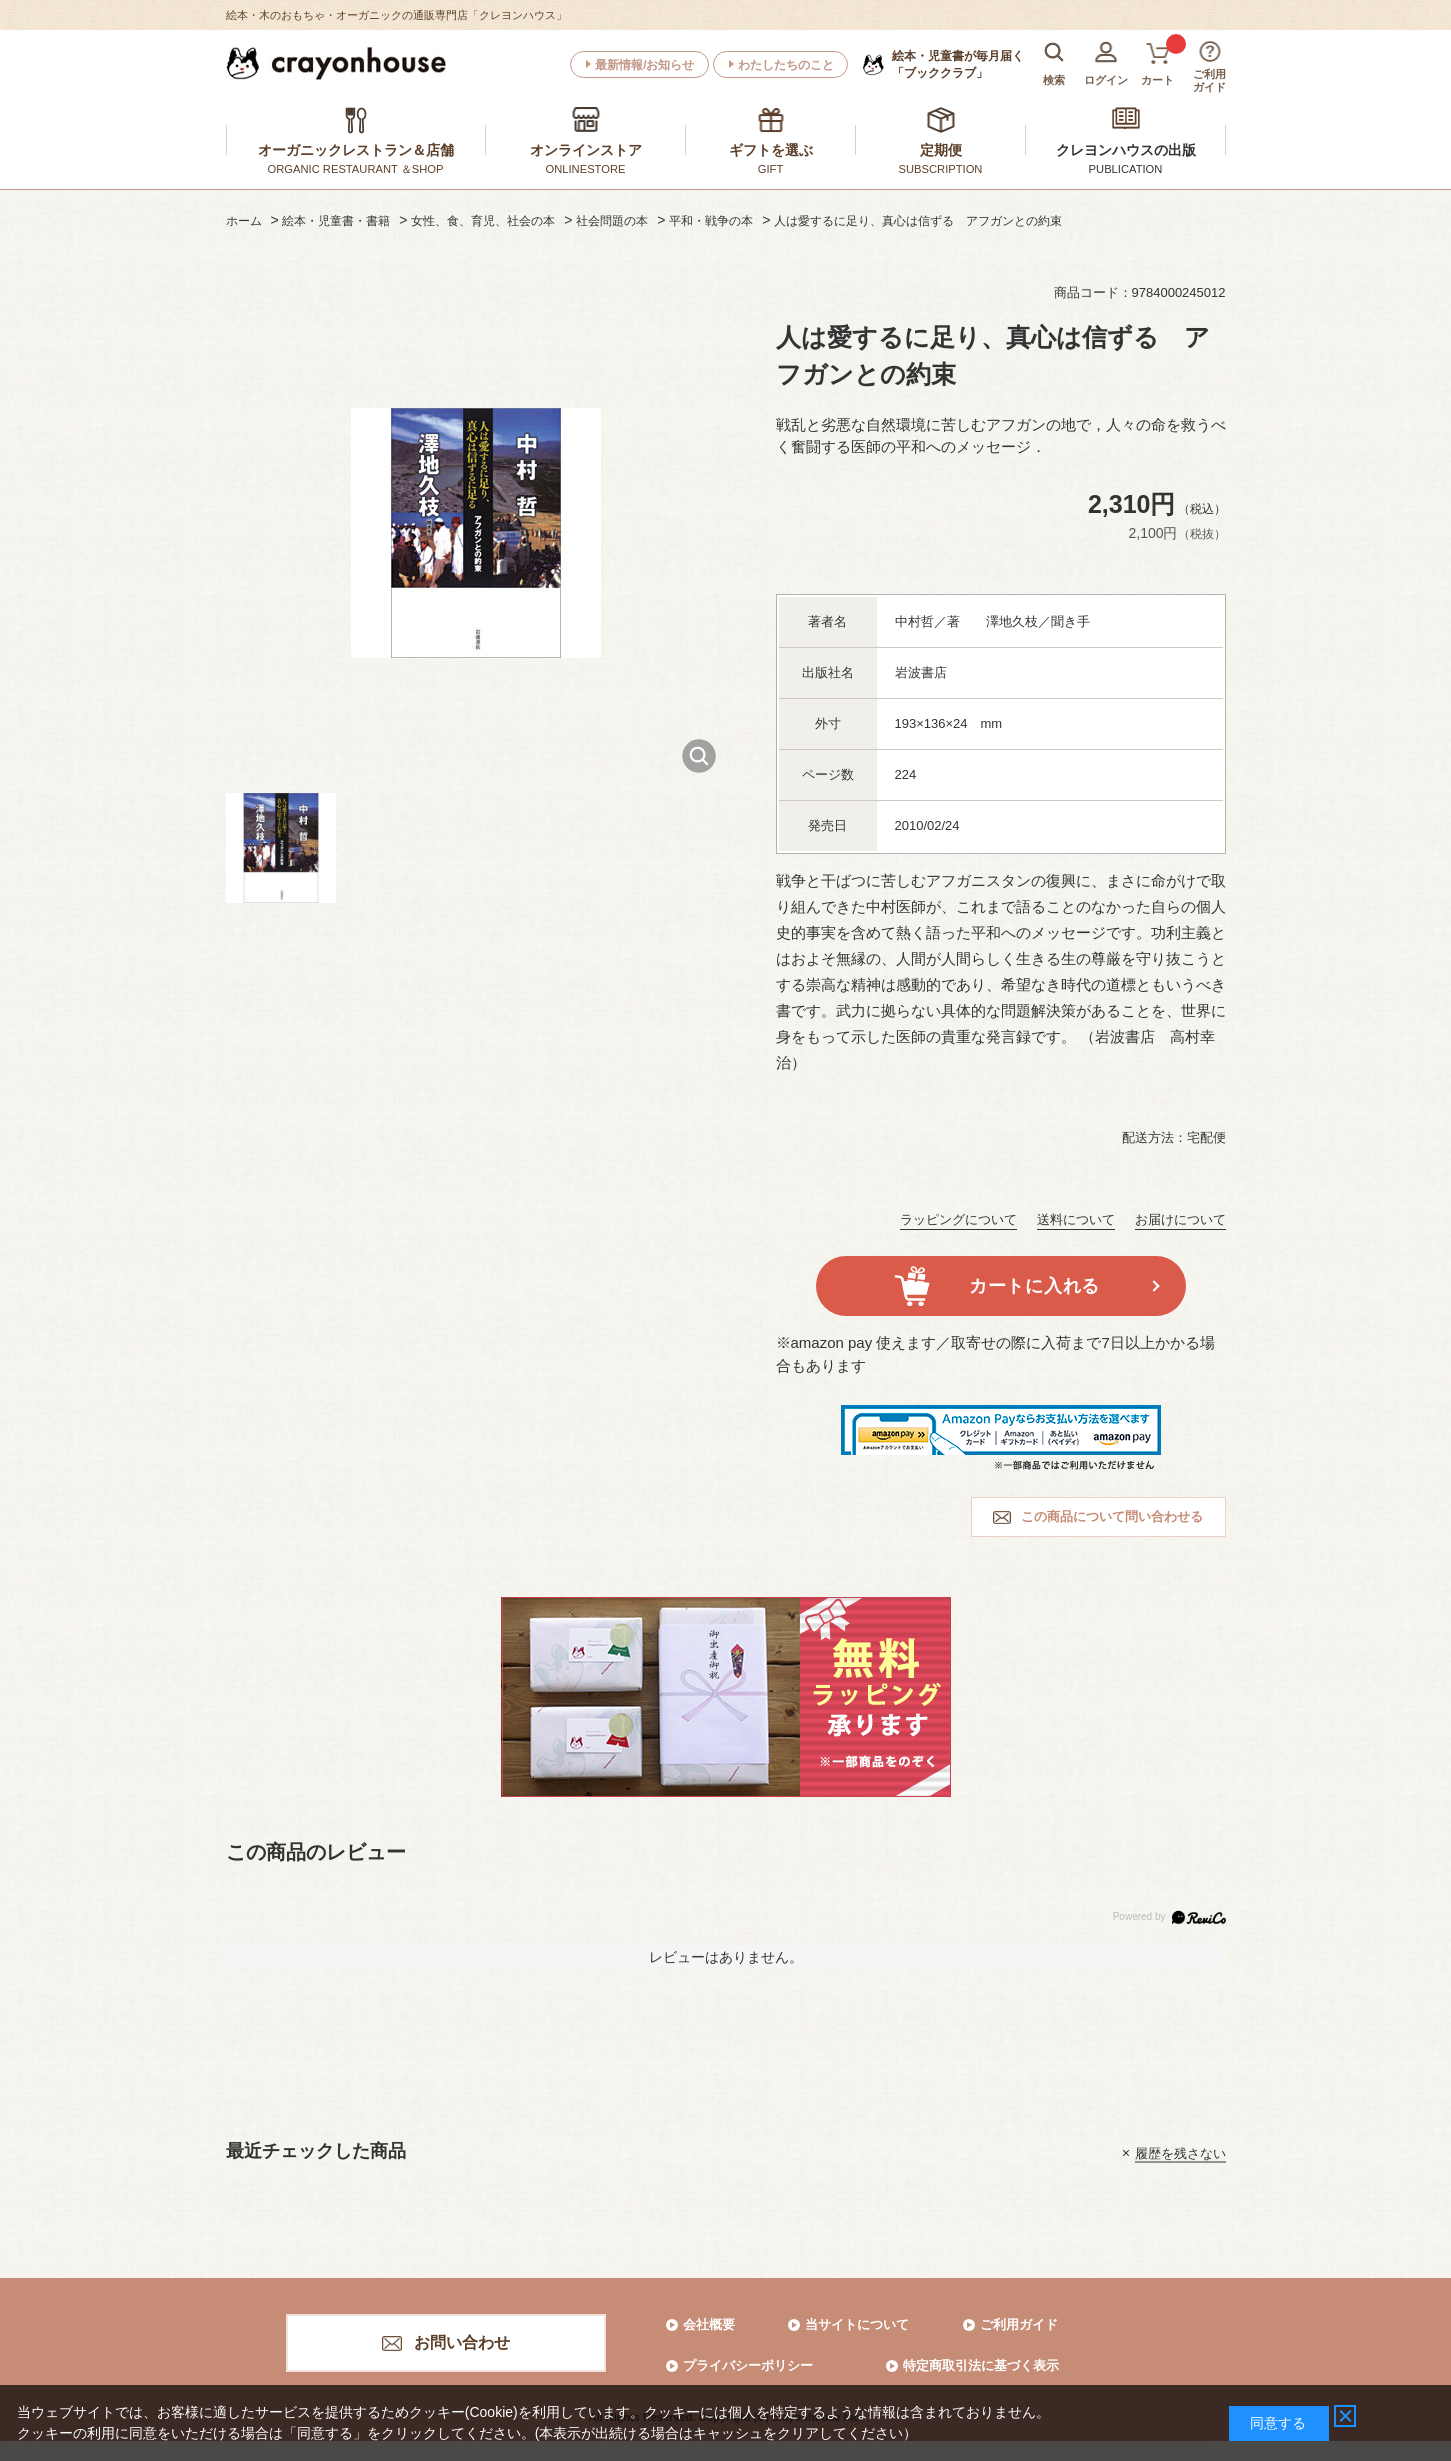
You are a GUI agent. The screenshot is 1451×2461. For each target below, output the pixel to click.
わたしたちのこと (786, 65)
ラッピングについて (958, 1219)
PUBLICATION (1126, 169)
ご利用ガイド (1019, 2324)
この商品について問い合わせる (1112, 1516)
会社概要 (709, 2324)
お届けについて (1180, 1219)
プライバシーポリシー (748, 2365)
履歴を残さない (1180, 2152)
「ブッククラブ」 (958, 64)
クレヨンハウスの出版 (1126, 150)
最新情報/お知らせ (644, 65)
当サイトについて (857, 2324)
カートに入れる (1034, 1286)
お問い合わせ (462, 2342)
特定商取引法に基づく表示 (981, 2365)
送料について (1076, 1219)
